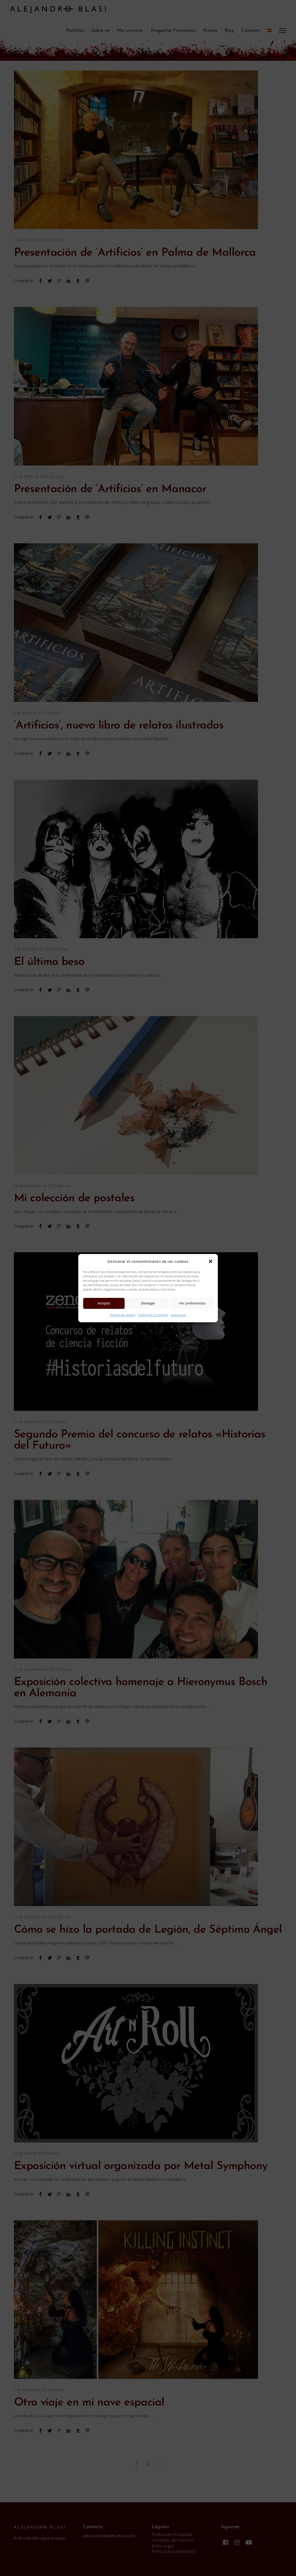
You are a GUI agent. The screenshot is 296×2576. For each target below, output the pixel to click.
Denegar (148, 1303)
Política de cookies (123, 1315)
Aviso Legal (178, 1315)
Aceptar (104, 1303)
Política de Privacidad (153, 1315)
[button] (210, 1261)
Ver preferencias (192, 1303)
